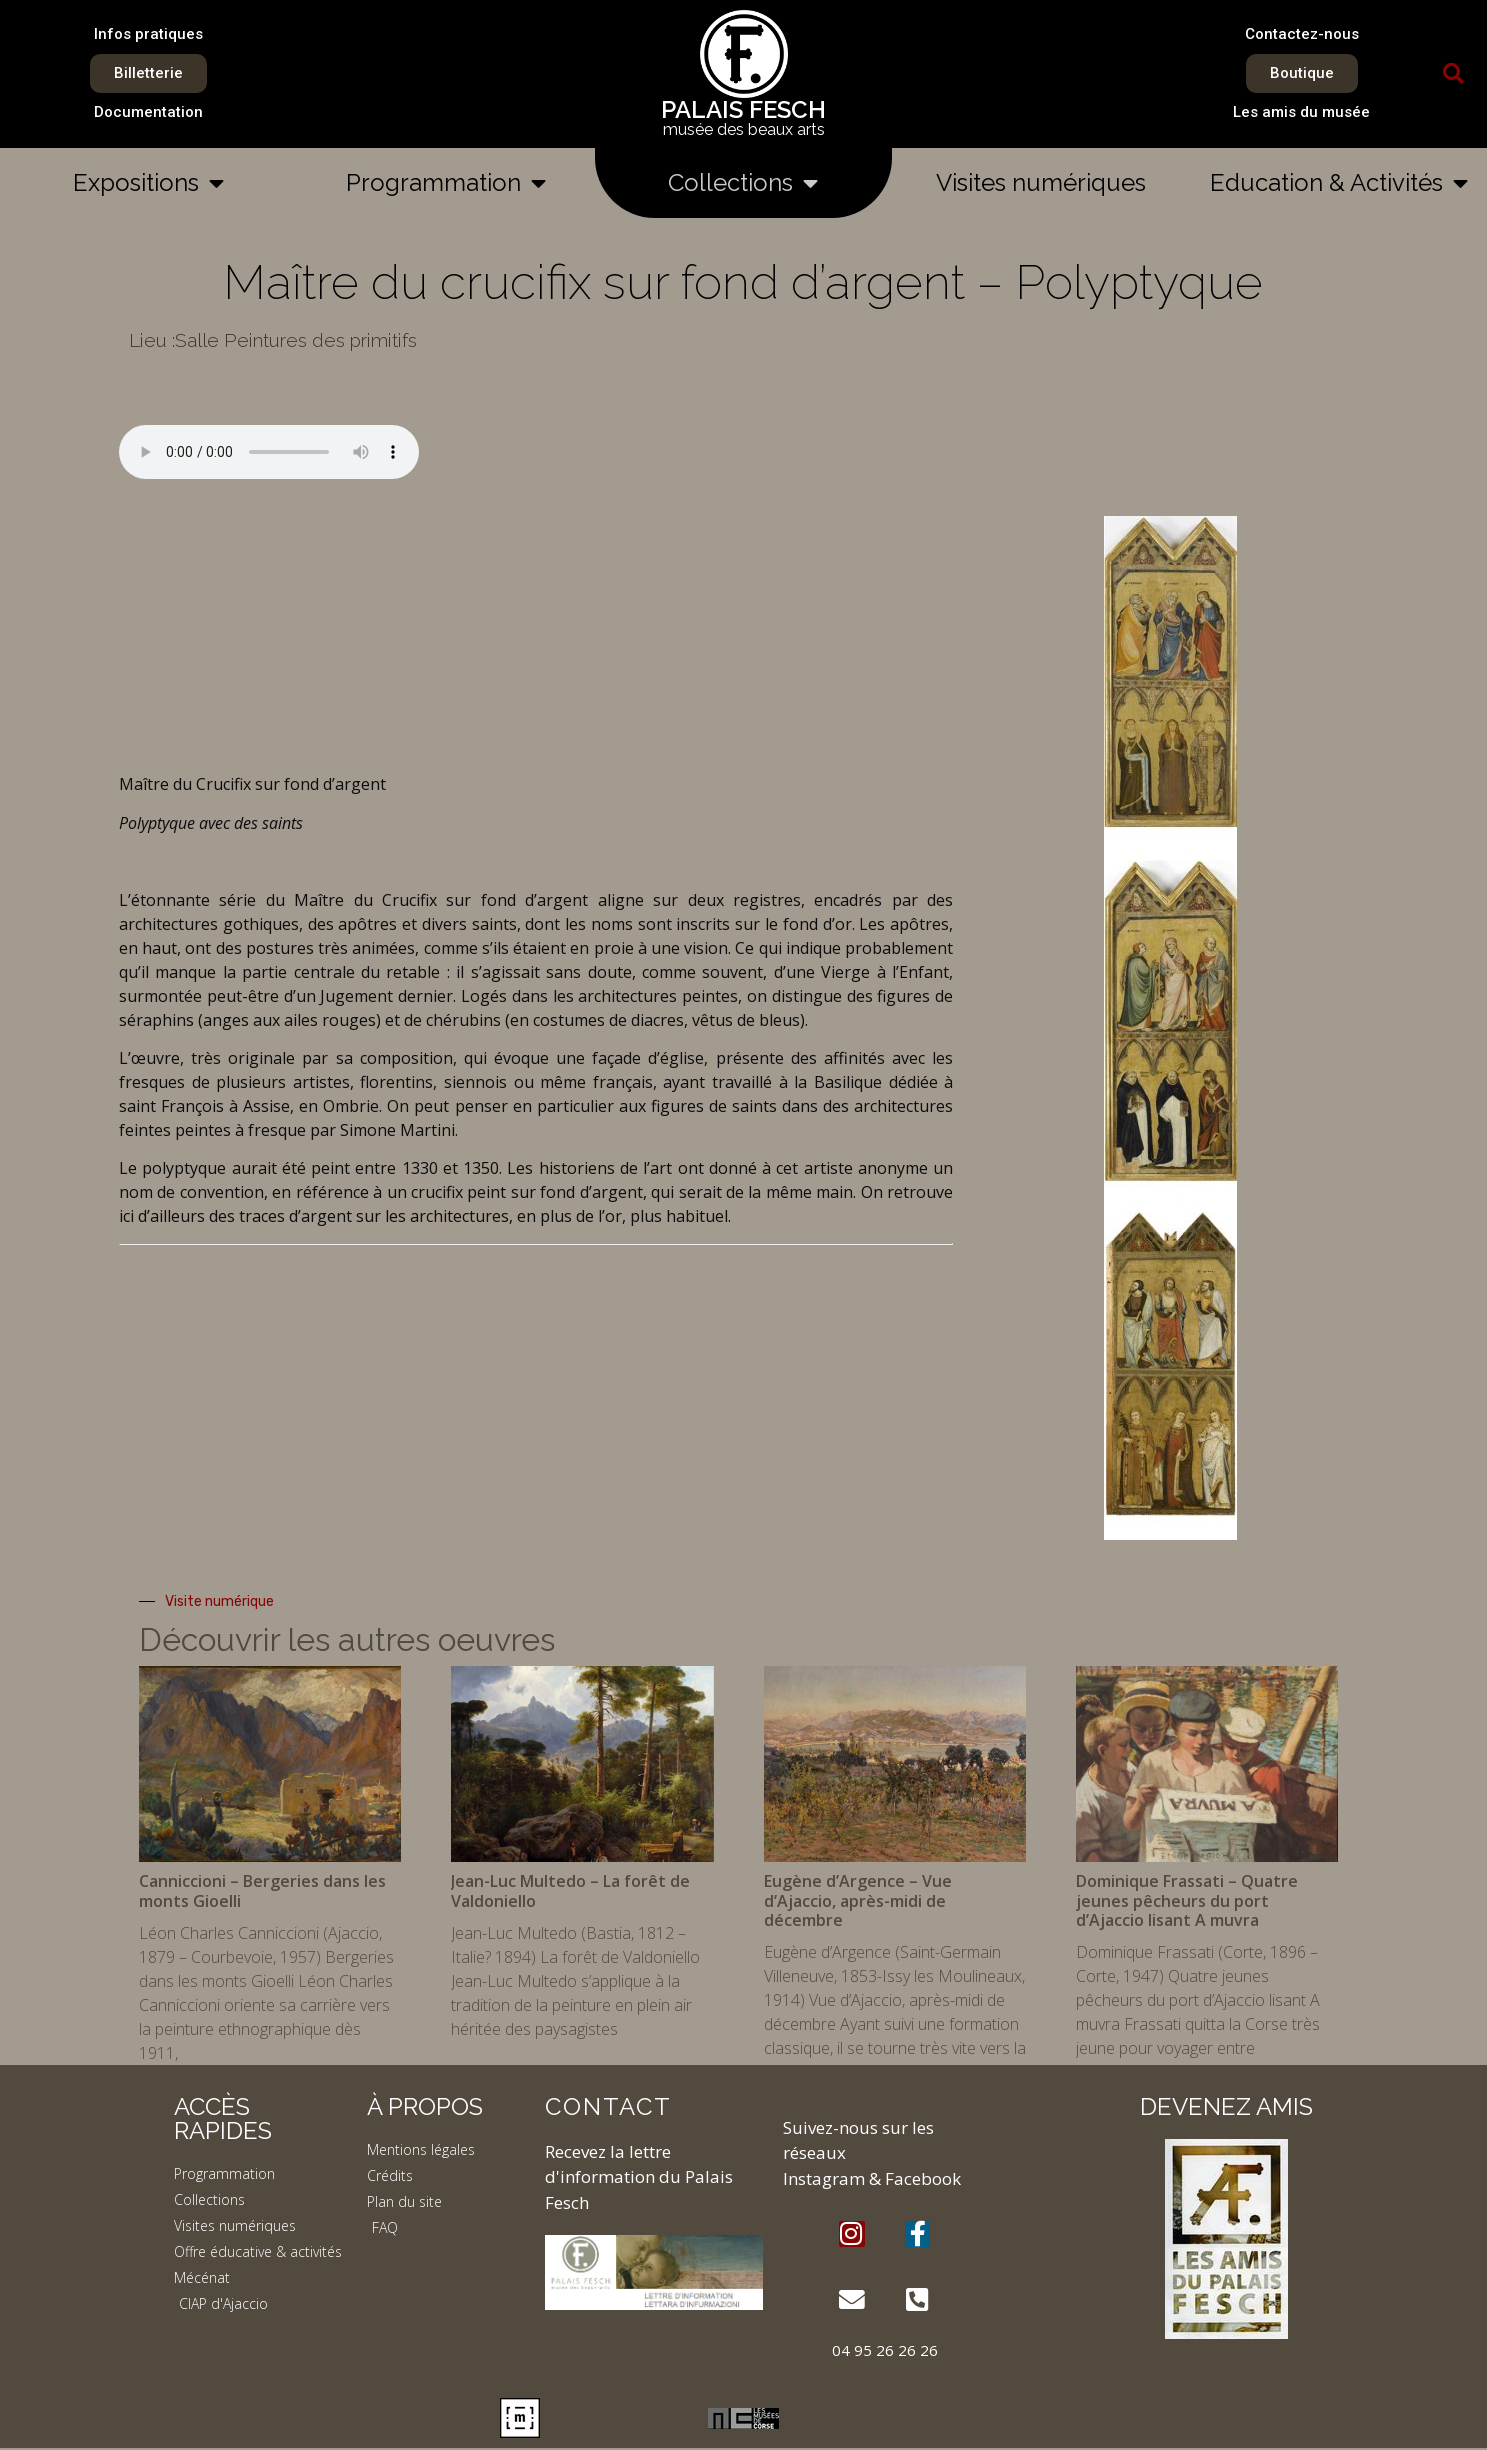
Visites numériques (1041, 182)
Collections (743, 183)
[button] (1454, 74)
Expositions (148, 183)
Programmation (446, 183)
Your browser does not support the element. (269, 452)
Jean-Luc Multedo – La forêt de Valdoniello (570, 1890)
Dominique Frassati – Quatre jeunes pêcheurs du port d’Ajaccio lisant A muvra (1187, 1900)
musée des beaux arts (744, 129)
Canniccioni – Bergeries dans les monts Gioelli (262, 1890)
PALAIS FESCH (743, 109)
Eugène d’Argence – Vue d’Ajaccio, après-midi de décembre (858, 1900)
